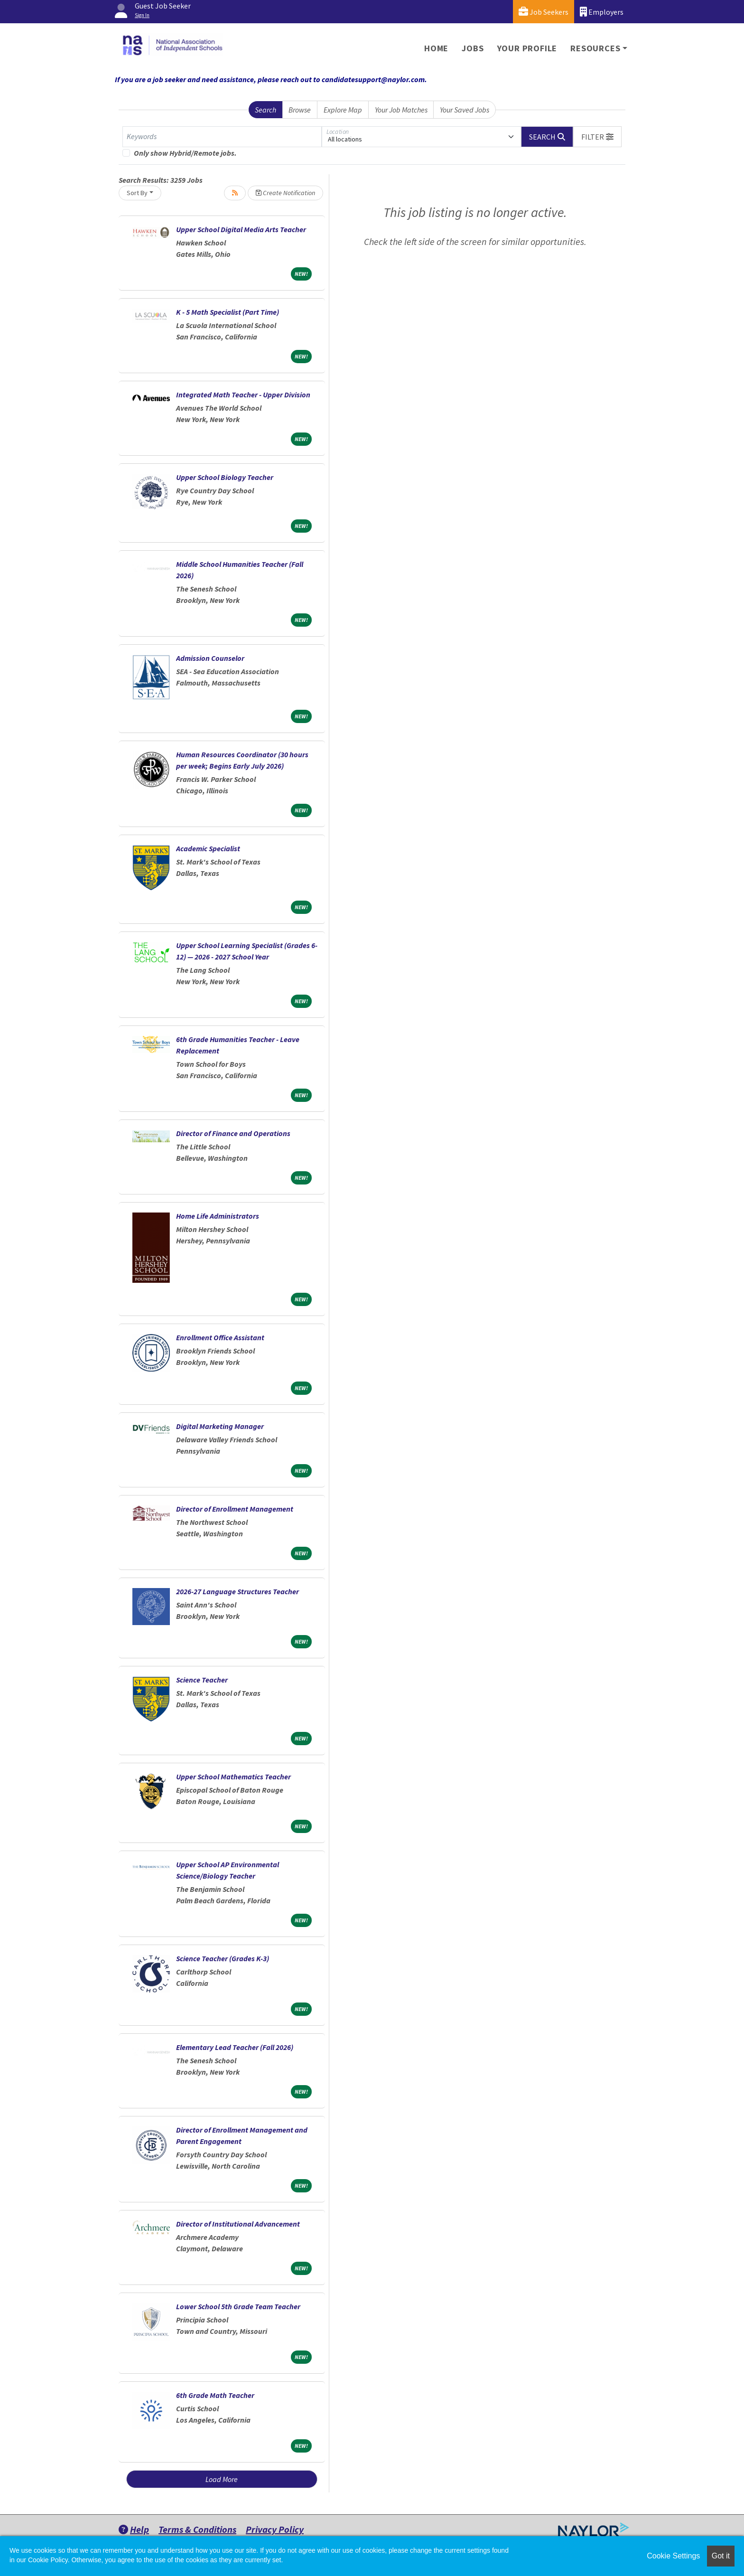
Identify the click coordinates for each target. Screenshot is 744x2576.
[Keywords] (222, 136)
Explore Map (343, 109)
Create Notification (285, 192)
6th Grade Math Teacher (215, 2395)
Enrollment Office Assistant (220, 1337)
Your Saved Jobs (464, 109)
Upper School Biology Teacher (224, 477)
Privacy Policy (275, 2529)
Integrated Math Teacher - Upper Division (243, 394)
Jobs (473, 48)
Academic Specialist (208, 848)
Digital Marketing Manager (220, 1426)
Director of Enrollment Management (234, 1509)
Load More (221, 2479)
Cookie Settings (673, 2556)
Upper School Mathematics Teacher (233, 1776)
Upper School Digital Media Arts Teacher (241, 229)
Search (265, 109)
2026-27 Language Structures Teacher (237, 1591)
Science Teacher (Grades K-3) (222, 1958)
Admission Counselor (210, 658)
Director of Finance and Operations (233, 1133)
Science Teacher (202, 1679)
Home (436, 48)
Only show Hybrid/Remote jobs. (185, 153)
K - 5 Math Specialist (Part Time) (227, 312)
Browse (299, 109)
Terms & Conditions (197, 2529)
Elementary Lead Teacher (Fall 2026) (234, 2047)
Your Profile (527, 48)
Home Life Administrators (217, 1216)
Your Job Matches (401, 109)
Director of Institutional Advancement (238, 2223)
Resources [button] (595, 48)
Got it (721, 2556)
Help (134, 2529)
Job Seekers (543, 12)
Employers (601, 12)
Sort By (137, 192)
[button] (597, 136)
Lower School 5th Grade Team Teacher (238, 2306)
